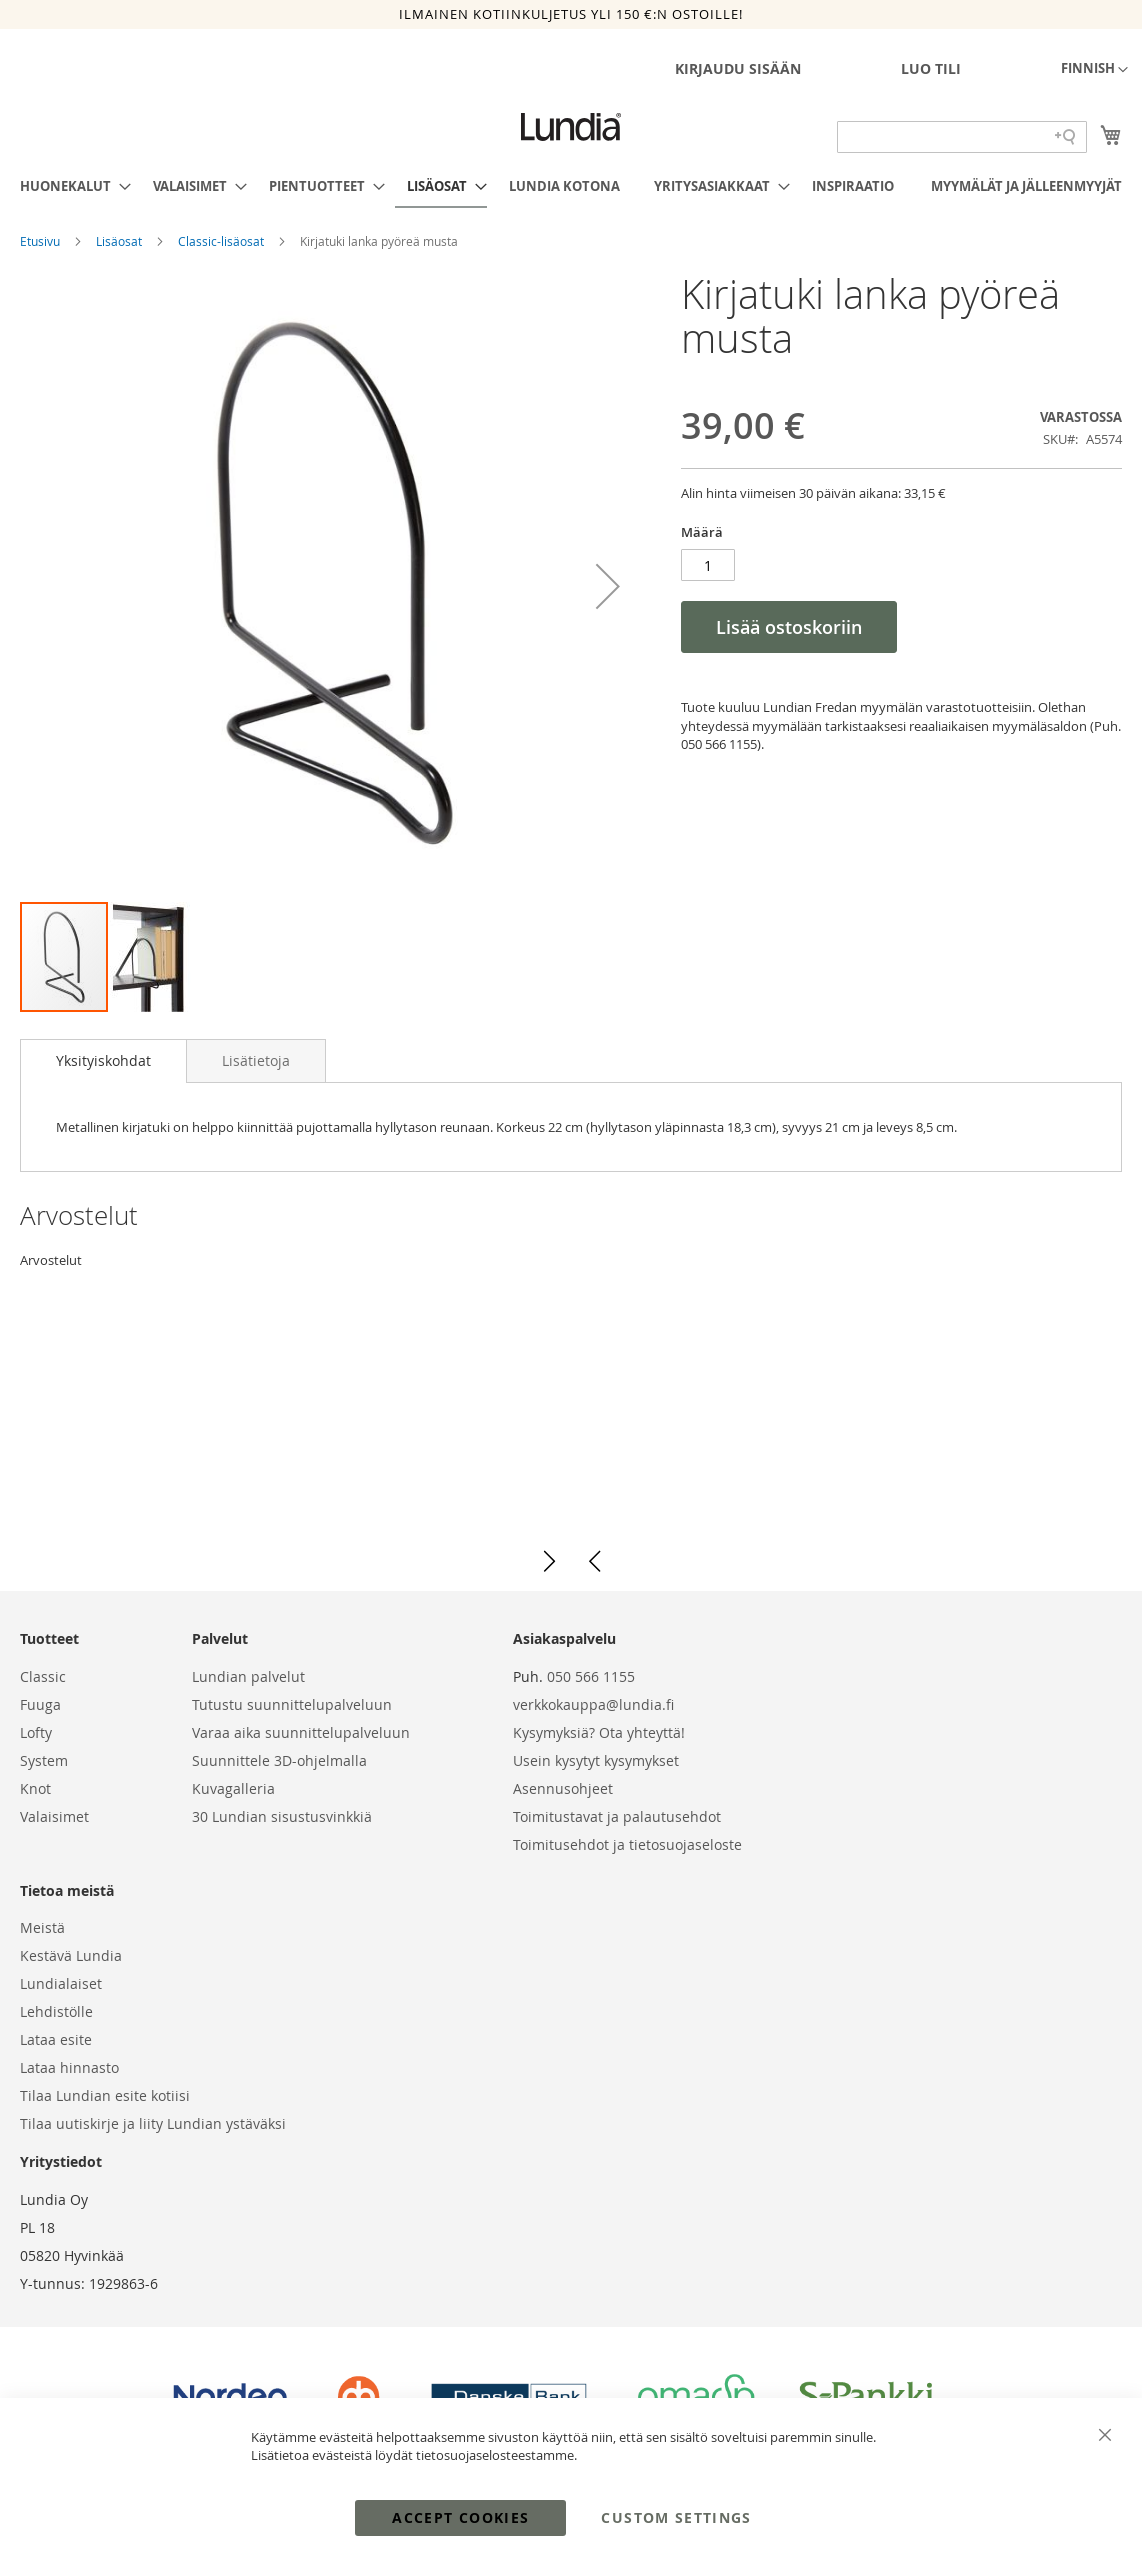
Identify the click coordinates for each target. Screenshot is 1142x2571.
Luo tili (931, 68)
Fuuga (40, 1704)
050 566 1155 (591, 1676)
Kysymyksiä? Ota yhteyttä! (599, 1732)
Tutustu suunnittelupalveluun (292, 1704)
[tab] (103, 1061)
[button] (1094, 70)
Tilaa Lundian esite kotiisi (105, 2095)
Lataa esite (56, 2039)
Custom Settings (676, 2517)
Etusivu (41, 241)
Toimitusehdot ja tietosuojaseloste (627, 1844)
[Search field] (962, 137)
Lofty (36, 1732)
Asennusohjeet (563, 1788)
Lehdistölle (56, 2011)
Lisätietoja (256, 1060)
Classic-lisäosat (222, 241)
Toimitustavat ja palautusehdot (617, 1816)
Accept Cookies (460, 2517)
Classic (43, 1676)
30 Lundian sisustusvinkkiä (282, 1816)
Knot (35, 1788)
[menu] (571, 187)
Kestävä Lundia (71, 1955)
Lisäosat (120, 241)
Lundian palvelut (248, 1676)
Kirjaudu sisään (738, 68)
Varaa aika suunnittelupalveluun (301, 1732)
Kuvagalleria (233, 1788)
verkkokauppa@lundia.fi (593, 1704)
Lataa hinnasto (69, 2067)
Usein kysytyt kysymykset (596, 1760)
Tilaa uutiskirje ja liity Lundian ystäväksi (153, 2123)
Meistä (42, 1927)
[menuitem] (69, 186)
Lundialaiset (61, 1983)
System (44, 1760)
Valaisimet (54, 1816)
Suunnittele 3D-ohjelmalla (279, 1760)
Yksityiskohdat (103, 1060)
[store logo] (571, 127)
